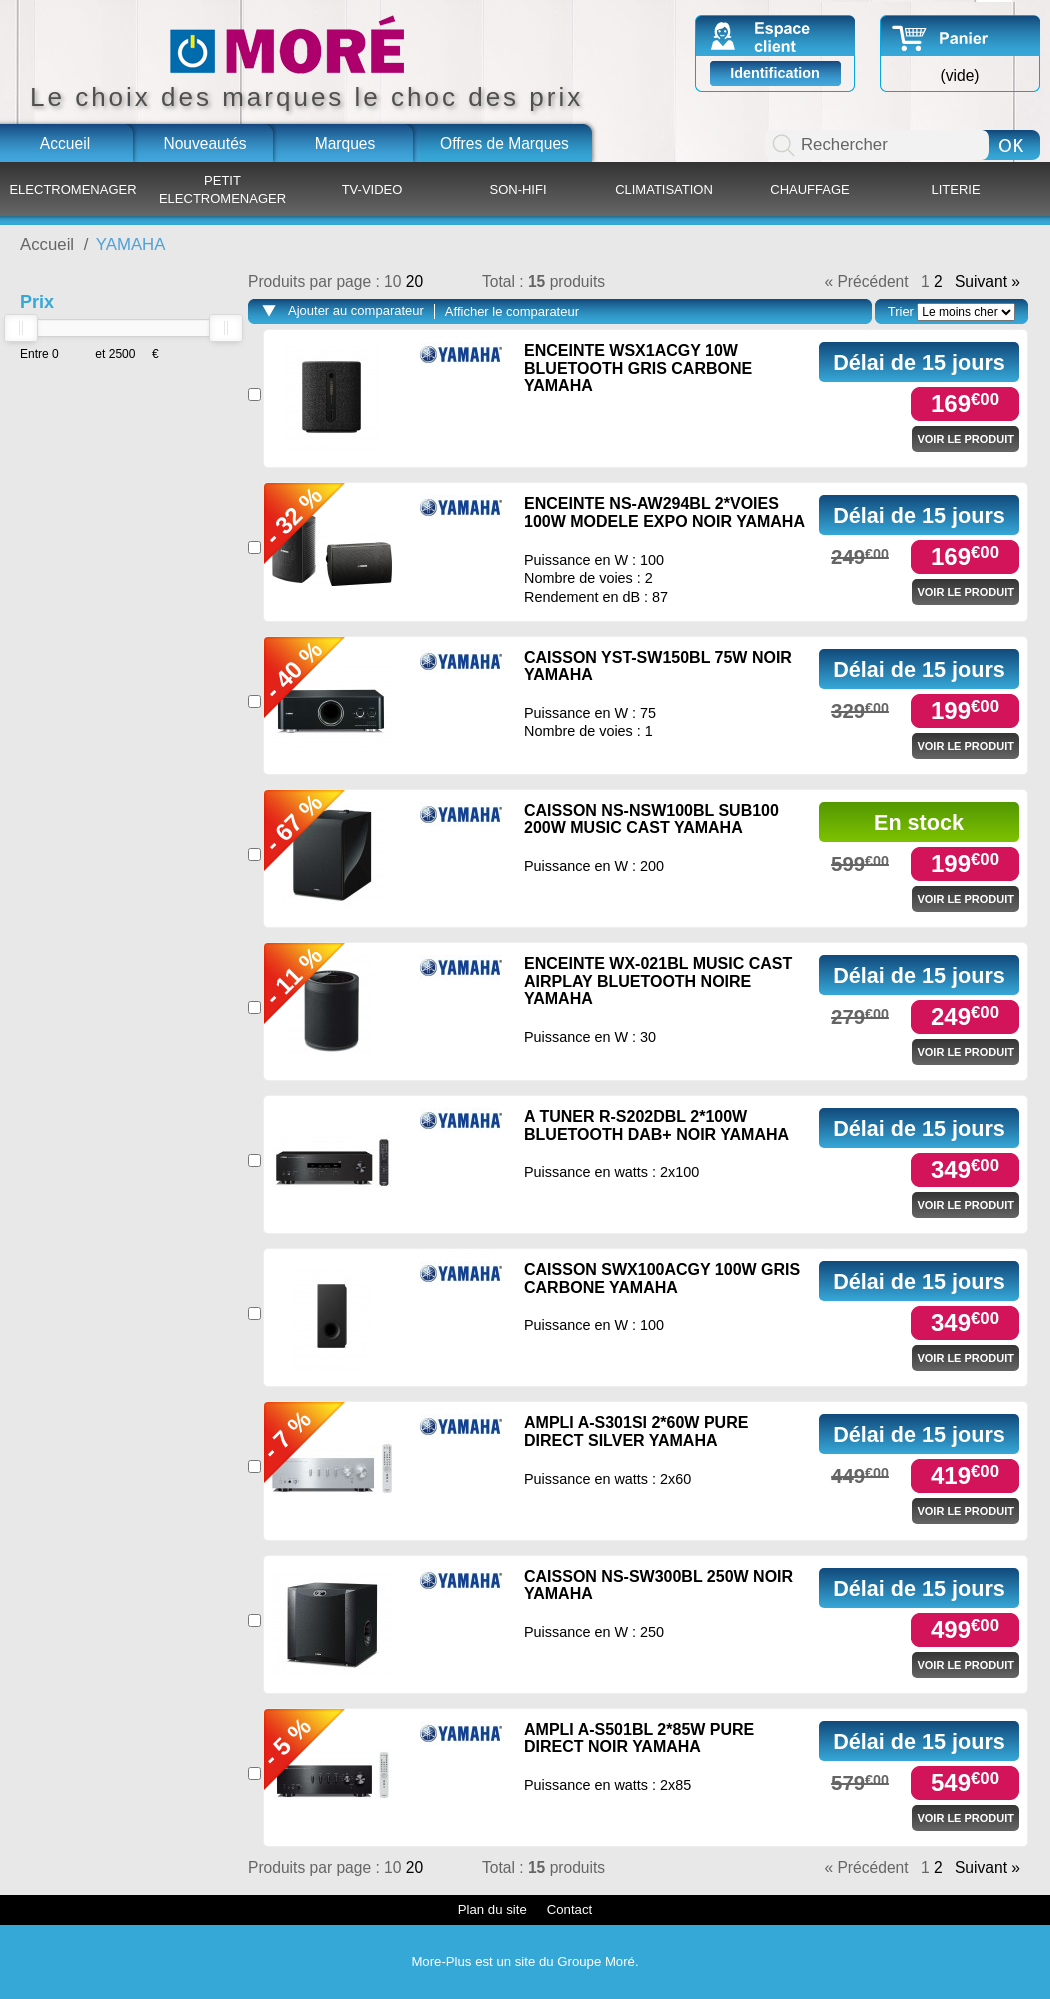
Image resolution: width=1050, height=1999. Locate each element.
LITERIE (955, 189)
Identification (775, 73)
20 (414, 281)
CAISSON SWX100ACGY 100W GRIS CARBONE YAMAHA (662, 1278)
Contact (569, 1909)
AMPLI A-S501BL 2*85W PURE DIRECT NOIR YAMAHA (639, 1738)
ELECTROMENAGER (72, 189)
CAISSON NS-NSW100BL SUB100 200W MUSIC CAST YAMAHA (651, 819)
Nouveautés (204, 143)
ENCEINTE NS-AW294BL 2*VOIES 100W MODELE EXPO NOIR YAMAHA (664, 512)
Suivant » (987, 282)
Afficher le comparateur (512, 311)
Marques (345, 143)
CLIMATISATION (664, 189)
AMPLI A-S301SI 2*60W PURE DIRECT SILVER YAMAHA (636, 1431)
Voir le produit (965, 439)
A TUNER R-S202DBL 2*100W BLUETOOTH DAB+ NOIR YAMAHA (656, 1125)
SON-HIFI (517, 189)
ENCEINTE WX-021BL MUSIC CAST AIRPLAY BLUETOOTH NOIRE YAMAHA (658, 981)
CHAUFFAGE (809, 189)
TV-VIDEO (372, 189)
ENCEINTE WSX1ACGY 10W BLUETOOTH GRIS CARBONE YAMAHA (638, 368)
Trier (901, 311)
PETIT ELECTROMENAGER (222, 189)
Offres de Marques (504, 143)
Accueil (65, 143)
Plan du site (492, 1909)
